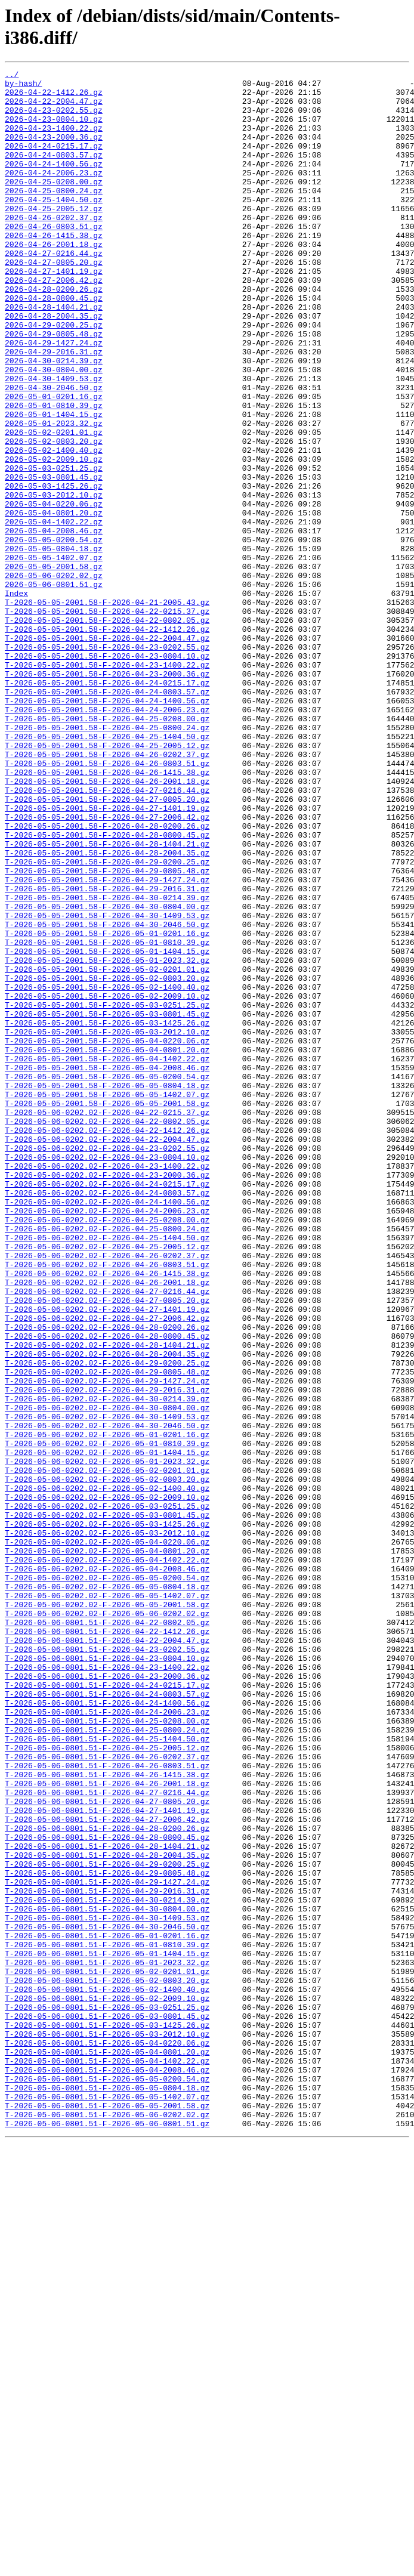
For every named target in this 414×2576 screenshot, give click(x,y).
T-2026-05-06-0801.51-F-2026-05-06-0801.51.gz (107, 2534)
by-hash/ (23, 86)
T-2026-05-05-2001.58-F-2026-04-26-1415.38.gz (107, 913)
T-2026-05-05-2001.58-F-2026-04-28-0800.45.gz (107, 988)
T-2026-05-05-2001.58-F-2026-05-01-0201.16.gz (107, 1106)
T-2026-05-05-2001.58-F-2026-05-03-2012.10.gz (107, 1224)
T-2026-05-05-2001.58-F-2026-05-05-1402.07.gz (107, 1300)
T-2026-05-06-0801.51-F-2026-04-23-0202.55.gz (107, 1965)
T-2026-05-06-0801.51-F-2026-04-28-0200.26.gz (107, 2180)
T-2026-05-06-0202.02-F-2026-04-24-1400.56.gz (107, 1428)
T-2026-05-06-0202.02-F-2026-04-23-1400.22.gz (107, 1385)
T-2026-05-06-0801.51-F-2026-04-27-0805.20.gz (107, 2148)
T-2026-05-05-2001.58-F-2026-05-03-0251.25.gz (107, 1192)
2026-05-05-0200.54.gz (54, 634)
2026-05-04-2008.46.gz (54, 623)
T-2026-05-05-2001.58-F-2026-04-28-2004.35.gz (107, 1010)
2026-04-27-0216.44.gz (54, 290)
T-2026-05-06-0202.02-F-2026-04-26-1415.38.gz (107, 1514)
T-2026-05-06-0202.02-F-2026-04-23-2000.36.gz (107, 1396)
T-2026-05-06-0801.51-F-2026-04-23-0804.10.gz (107, 1976)
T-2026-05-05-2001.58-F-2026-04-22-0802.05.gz (107, 730)
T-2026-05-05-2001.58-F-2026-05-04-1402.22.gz (107, 1257)
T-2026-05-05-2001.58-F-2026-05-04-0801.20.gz (107, 1246)
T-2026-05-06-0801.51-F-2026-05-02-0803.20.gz (107, 2363)
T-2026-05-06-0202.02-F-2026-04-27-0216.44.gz (107, 1536)
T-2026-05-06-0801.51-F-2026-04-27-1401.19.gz (107, 2159)
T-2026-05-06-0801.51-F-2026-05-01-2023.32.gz (107, 2341)
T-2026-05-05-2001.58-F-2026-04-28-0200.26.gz (107, 977)
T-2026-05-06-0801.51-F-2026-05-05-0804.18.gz (107, 2492)
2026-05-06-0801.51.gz (54, 687)
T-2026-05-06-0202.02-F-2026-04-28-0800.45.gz (107, 1589)
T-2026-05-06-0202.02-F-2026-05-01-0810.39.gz (107, 1718)
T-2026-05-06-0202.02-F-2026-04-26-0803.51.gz (107, 1504)
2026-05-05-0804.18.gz (54, 645)
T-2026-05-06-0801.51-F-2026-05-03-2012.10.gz (107, 2427)
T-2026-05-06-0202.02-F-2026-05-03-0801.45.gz (107, 1804)
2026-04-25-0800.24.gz (54, 215)
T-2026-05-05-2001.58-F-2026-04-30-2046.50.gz (107, 1096)
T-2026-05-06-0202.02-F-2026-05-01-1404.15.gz (107, 1729)
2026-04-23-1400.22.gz (54, 140)
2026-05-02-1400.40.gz (54, 526)
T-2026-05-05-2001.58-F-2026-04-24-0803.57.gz (107, 816)
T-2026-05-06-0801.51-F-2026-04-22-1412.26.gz (107, 1944)
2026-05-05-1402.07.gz (54, 655)
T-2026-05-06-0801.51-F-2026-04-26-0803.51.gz (107, 2105)
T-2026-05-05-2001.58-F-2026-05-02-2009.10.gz (107, 1181)
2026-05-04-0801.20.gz (54, 602)
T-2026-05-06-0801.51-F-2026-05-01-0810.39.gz (107, 2320)
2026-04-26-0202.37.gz (54, 247)
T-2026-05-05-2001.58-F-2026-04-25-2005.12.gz (107, 881)
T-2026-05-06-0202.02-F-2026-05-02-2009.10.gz (107, 1783)
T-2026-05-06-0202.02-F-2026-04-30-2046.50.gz (107, 1697)
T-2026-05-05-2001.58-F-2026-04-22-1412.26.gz (107, 741)
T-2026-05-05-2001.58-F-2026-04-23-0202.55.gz (107, 763)
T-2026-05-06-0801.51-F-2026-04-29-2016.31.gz (107, 2255)
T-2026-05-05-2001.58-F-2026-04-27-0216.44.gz (107, 934)
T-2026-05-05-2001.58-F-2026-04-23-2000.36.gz (107, 795)
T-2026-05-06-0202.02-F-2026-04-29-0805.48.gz (107, 1632)
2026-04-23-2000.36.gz (54, 151)
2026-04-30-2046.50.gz (54, 451)
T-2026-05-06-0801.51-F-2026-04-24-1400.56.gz (107, 2030)
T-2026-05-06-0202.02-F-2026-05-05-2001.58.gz (107, 1912)
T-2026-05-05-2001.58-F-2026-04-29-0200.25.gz (107, 1020)
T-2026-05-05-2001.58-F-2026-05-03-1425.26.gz (107, 1214)
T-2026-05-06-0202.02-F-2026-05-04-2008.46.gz (107, 1869)
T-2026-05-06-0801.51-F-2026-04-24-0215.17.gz (107, 2008)
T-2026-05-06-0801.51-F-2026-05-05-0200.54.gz (107, 2481)
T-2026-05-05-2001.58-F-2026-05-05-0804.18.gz (107, 1289)
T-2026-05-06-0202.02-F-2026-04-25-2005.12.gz (107, 1482)
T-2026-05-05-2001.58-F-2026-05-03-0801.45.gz (107, 1203)
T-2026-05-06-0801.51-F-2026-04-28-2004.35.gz (107, 2212)
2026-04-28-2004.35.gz (54, 365)
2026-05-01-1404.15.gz (54, 483)
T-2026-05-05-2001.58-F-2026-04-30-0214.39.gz (107, 1063)
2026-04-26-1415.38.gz (54, 269)
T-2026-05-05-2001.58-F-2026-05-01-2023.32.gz (107, 1138)
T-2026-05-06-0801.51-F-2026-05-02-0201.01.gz (107, 2352)
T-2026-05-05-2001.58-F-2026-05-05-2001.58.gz (107, 1310)
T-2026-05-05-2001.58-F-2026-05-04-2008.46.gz (107, 1267)
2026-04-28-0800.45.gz (54, 344)
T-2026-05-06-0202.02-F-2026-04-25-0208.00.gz (107, 1450)
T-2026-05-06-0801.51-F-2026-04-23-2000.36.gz (107, 1998)
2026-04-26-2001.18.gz (54, 279)
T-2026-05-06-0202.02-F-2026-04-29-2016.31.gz (107, 1654)
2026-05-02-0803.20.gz (54, 516)
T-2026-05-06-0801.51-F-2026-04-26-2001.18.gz (107, 2126)
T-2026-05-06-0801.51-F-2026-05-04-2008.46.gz (107, 2470)
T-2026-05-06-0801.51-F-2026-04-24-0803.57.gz (107, 2019)
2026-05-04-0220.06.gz (54, 591)
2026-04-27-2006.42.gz (54, 322)
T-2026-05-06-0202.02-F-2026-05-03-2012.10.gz (107, 1826)
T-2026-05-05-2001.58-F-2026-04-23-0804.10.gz (107, 773)
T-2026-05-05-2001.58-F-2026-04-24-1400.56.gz (107, 827)
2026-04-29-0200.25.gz (54, 376)
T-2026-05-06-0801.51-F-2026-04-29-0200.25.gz (107, 2223)
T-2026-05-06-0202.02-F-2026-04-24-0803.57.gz (107, 1418)
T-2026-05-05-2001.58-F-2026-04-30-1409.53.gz (107, 1085)
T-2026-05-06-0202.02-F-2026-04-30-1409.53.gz (107, 1686)
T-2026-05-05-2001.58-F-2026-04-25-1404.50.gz (107, 870)
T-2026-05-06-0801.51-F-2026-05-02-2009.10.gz (107, 2384)
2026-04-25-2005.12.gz (54, 236)
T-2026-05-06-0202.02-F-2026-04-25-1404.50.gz (107, 1471)
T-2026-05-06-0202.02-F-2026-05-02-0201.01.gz (107, 1751)
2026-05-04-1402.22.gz (54, 612)
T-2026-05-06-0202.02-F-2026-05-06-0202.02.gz (107, 1922)
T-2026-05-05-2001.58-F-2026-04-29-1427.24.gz (107, 1042)
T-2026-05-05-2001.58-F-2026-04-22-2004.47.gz (107, 752)
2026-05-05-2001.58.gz (54, 666)
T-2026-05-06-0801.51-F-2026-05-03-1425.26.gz (107, 2416)
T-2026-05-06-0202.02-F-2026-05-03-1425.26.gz (107, 1815)
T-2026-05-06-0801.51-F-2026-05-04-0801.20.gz (107, 2449)
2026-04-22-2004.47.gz (54, 108)
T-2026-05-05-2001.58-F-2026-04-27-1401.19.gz (107, 956)
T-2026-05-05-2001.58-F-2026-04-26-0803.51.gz (107, 902)
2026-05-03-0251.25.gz (54, 548)
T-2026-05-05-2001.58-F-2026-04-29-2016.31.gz (107, 1053)
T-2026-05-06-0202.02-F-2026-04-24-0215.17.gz (107, 1407)
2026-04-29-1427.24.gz (54, 398)
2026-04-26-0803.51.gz (54, 258)
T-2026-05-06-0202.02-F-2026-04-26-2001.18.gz (107, 1525)
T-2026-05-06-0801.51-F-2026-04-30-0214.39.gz (107, 2266)
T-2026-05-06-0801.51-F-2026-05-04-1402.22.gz (107, 2459)
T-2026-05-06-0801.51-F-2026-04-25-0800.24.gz (107, 2062)
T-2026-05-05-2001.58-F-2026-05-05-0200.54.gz (107, 1278)
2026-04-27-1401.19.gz (54, 312)
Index (16, 698)
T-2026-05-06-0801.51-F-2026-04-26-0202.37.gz (107, 2094)
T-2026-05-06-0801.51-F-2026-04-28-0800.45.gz (107, 2191)
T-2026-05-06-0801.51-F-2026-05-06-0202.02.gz (107, 2524)
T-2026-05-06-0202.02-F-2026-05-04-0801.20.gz (107, 1847)
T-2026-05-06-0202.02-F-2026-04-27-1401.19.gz (107, 1557)
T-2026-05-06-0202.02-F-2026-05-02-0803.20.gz (107, 1761)
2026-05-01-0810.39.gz (54, 473)
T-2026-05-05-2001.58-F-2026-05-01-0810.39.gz (107, 1117)
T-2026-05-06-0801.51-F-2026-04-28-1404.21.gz (107, 2202)
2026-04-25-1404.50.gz (54, 226)
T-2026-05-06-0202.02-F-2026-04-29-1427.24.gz (107, 1643)
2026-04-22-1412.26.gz (54, 97)
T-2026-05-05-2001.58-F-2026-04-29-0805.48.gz (107, 1031)
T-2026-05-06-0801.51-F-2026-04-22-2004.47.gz (107, 1955)
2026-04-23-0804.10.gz (54, 129)
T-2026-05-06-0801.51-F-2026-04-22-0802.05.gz (107, 1933)
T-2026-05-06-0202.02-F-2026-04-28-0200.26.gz (107, 1579)
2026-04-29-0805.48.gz (54, 387)
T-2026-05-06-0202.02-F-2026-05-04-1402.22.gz (107, 1858)
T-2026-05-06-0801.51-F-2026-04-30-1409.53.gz (107, 2287)
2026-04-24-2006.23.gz (54, 194)
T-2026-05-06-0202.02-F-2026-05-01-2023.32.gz (107, 1740)
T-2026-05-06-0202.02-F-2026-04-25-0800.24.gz (107, 1461)
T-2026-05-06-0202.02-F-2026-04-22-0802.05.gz (107, 1332)
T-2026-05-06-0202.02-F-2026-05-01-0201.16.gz (107, 1708)
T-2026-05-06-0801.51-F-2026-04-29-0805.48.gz (107, 2234)
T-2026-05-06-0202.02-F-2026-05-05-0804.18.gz (107, 1890)
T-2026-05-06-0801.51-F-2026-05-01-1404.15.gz (107, 2330)
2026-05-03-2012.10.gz (54, 580)
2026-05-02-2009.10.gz (54, 537)
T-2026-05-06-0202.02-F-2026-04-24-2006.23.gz (107, 1439)
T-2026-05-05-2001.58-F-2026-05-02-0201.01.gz (107, 1149)
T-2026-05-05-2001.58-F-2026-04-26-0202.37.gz (107, 892)
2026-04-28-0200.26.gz (54, 333)
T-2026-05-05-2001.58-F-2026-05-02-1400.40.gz (107, 1171)
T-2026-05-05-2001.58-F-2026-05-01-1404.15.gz (107, 1128)
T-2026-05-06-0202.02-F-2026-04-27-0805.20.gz (107, 1547)
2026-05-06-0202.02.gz (54, 677)
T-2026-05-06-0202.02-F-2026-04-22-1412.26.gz (107, 1343)
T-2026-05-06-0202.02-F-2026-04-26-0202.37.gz (107, 1493)
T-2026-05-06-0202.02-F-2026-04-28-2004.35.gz (107, 1611)
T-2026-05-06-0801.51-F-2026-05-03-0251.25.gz (107, 2395)
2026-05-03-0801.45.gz (54, 559)
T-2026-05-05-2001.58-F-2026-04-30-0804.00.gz (107, 1074)
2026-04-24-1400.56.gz (54, 183)
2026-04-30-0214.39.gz (54, 419)
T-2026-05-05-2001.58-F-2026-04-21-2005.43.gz (107, 709)
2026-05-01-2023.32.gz (54, 494)
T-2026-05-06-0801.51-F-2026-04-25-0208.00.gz (107, 2051)
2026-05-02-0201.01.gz (54, 505)
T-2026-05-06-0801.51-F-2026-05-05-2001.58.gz (107, 2513)
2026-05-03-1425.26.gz (54, 569)
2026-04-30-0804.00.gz (54, 430)
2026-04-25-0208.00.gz (54, 204)
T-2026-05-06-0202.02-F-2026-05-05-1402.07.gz (107, 1901)
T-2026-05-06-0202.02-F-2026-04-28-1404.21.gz (107, 1600)
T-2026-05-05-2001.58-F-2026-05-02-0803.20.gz (107, 1160)
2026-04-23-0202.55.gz (54, 118)
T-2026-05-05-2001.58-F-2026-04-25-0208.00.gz (107, 849)
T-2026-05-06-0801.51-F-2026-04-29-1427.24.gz (107, 2245)
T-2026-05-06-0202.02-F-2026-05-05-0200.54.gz (107, 1879)
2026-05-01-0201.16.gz (54, 462)
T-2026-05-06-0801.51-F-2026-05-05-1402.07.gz (107, 2502)
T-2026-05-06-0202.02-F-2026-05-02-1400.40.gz (107, 1772)
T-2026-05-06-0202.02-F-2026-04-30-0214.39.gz (107, 1665)
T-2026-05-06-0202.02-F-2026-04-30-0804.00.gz (107, 1675)
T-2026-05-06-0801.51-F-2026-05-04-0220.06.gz (107, 2438)
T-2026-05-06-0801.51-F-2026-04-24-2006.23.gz (107, 2041)
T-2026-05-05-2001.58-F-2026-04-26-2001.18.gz (107, 924)
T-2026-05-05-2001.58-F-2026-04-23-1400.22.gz (107, 784)
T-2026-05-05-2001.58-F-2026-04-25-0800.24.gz (107, 859)
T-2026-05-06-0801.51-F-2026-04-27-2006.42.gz (107, 2169)
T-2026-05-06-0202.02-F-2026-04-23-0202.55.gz (107, 1364)
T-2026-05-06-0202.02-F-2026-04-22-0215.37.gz (107, 1321)
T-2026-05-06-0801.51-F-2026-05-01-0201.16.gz (107, 2309)
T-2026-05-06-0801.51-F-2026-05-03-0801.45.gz (107, 2406)
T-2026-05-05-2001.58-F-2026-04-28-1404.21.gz (107, 999)
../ (11, 75)
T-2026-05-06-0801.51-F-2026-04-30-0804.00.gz (107, 2277)
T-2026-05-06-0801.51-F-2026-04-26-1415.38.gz (107, 2116)
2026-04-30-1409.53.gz (54, 440)
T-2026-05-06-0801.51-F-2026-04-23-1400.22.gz (107, 1987)
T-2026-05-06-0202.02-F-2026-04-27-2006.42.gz (107, 1568)
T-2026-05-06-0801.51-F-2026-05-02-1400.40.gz (107, 2373)
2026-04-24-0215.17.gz (54, 161)
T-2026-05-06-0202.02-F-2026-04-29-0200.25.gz (107, 1622)
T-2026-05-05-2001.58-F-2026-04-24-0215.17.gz (107, 806)
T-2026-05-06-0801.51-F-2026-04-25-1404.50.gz (107, 2073)
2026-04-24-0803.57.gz (54, 172)
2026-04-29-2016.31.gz (54, 408)
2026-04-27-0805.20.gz (54, 301)
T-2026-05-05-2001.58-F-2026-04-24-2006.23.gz (107, 838)
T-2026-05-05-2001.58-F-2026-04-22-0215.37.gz (107, 720)
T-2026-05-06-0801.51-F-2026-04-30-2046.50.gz (107, 2298)
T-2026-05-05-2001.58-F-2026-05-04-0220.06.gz (107, 1235)
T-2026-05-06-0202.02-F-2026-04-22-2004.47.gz (107, 1353)
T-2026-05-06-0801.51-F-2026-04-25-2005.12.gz (107, 2083)
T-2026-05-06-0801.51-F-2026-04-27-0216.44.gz (107, 2137)
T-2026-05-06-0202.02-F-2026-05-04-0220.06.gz (107, 1836)
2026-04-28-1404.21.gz (54, 355)
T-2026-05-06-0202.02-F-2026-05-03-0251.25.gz (107, 1794)
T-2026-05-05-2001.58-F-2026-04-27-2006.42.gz (107, 967)
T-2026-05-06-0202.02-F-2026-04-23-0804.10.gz (107, 1375)
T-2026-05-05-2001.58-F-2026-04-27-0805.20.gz (107, 945)
